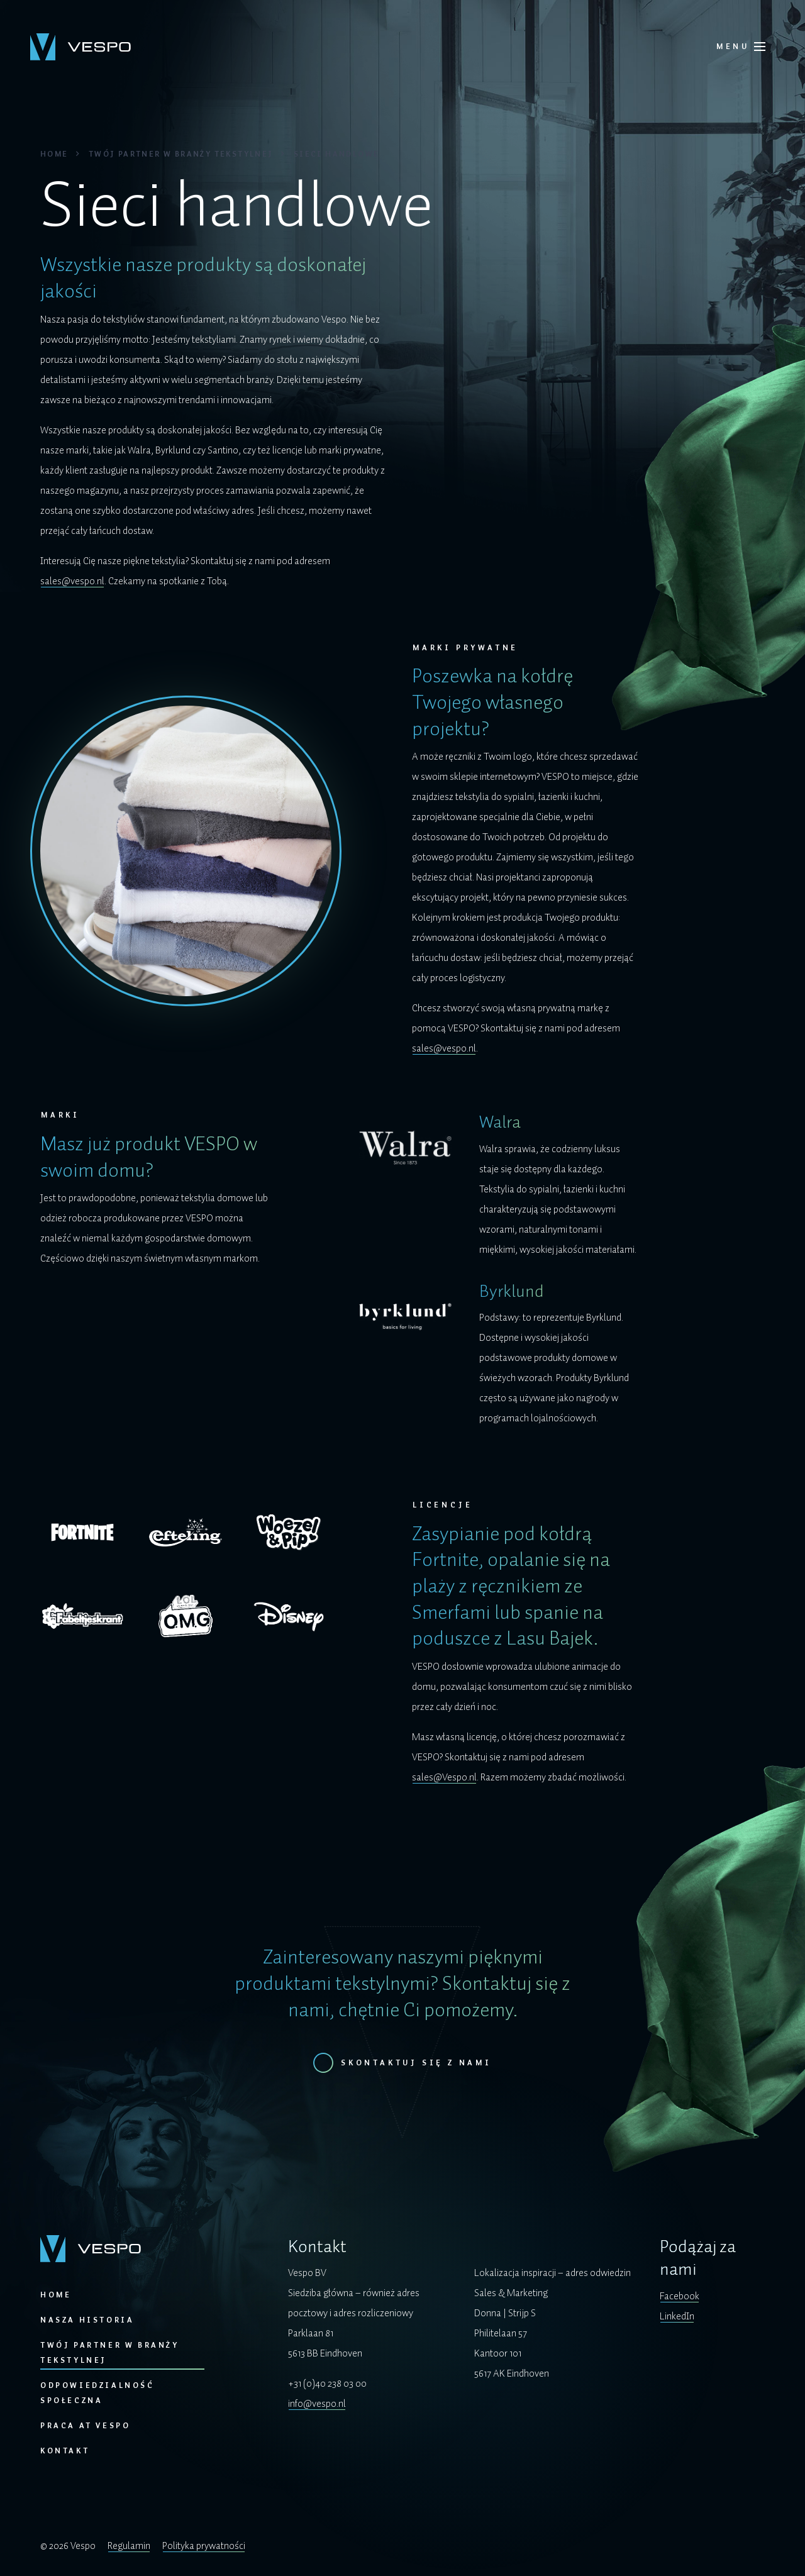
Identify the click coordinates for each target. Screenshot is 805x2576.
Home (54, 154)
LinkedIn (677, 2316)
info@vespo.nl (317, 2403)
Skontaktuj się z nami (416, 2062)
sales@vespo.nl (72, 581)
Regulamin (129, 2545)
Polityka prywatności (203, 2545)
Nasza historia (87, 2320)
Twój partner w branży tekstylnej (181, 154)
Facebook (679, 2296)
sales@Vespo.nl (444, 1777)
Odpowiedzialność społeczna (97, 2393)
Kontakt (64, 2451)
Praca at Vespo (85, 2425)
